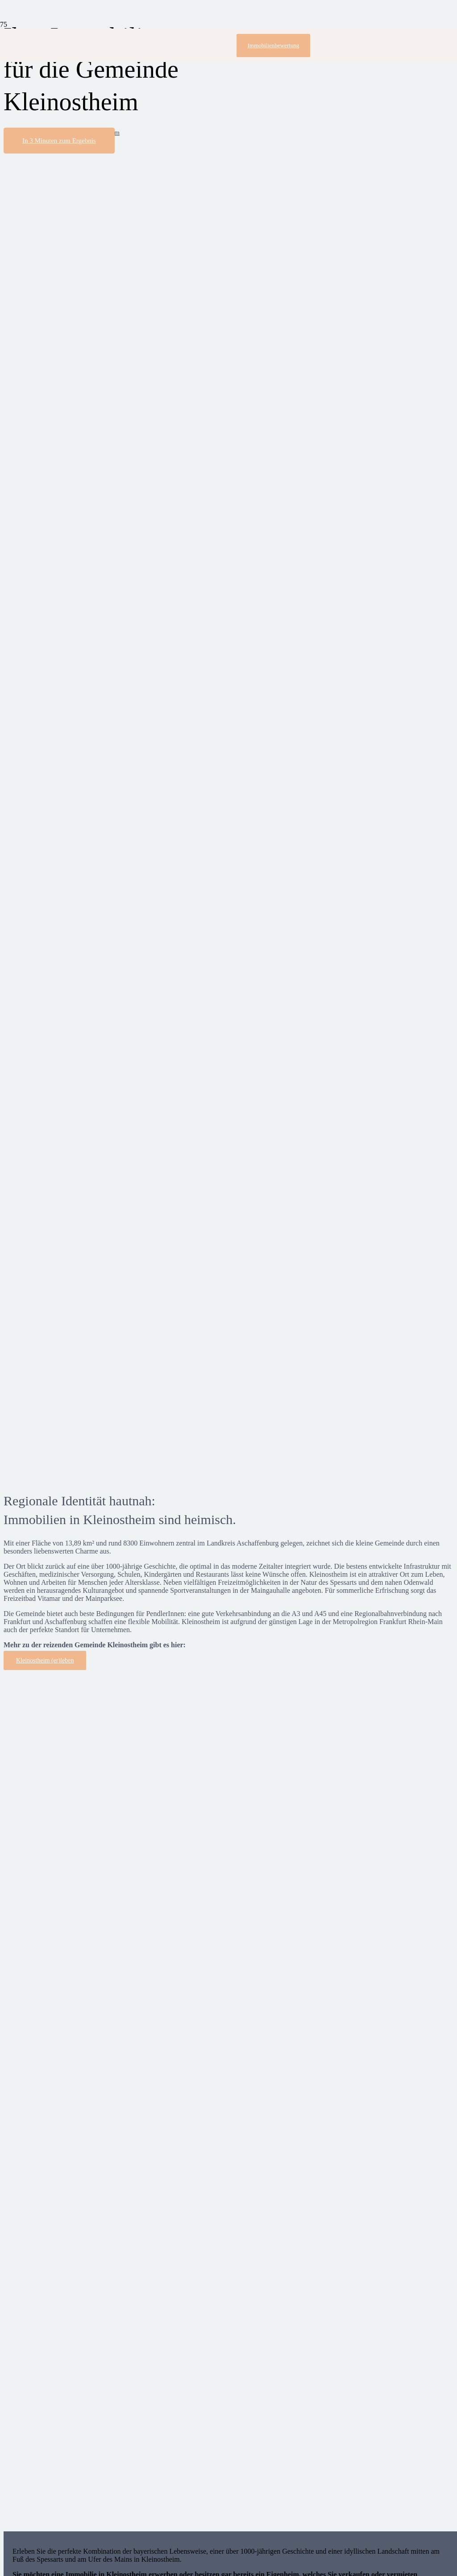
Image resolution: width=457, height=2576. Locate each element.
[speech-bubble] (77, 1469)
